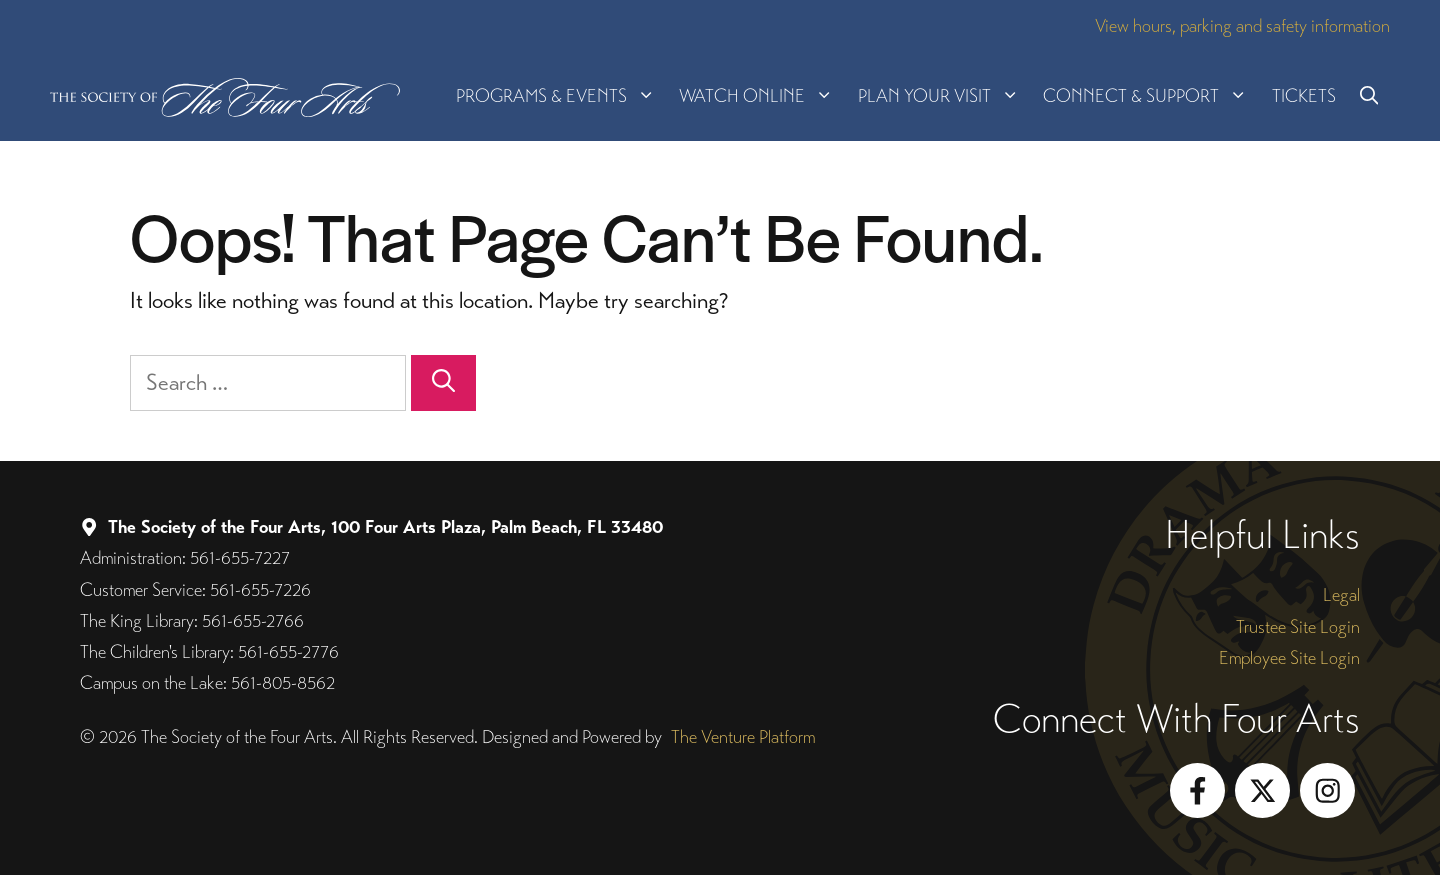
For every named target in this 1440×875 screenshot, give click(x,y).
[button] (1369, 96)
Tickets (1304, 95)
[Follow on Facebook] (1197, 790)
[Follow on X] (1262, 790)
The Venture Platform (743, 736)
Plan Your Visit (944, 96)
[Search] (443, 383)
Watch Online (762, 96)
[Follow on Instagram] (1327, 790)
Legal (1341, 594)
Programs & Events (561, 96)
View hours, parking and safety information (1242, 25)
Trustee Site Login (1298, 626)
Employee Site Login (1289, 657)
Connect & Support (1151, 96)
